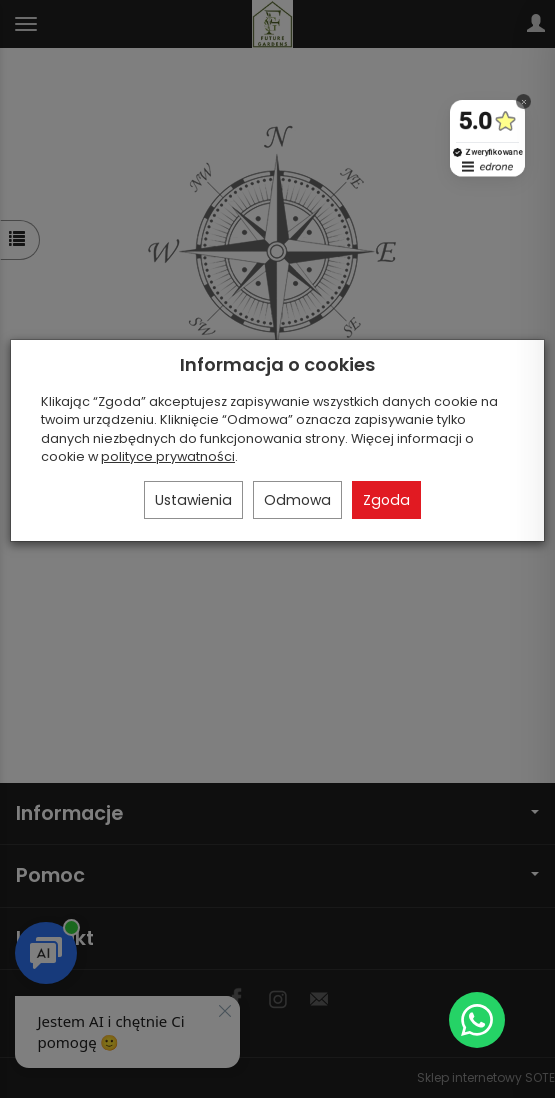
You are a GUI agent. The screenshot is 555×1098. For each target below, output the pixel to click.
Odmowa (297, 500)
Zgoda (386, 500)
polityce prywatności (168, 456)
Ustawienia (193, 500)
